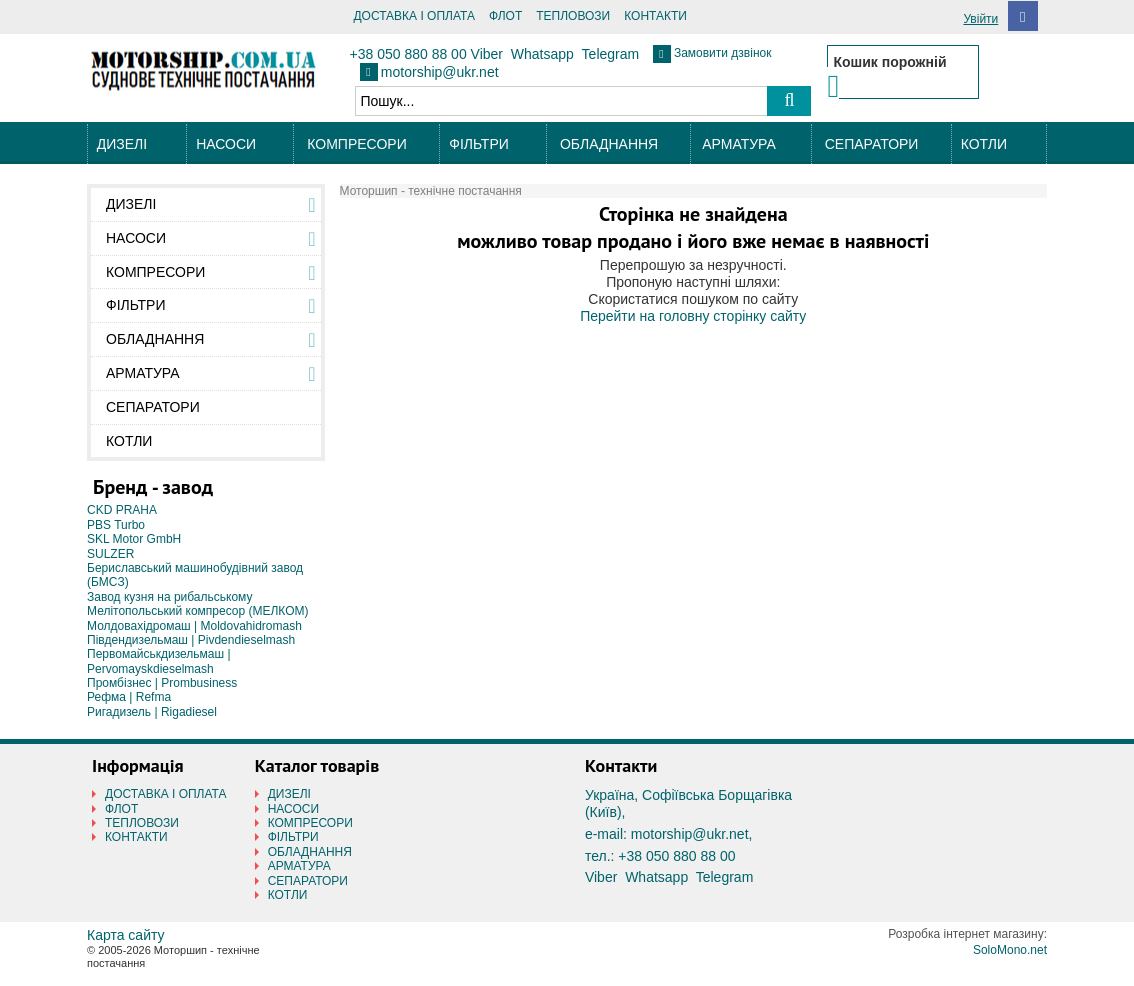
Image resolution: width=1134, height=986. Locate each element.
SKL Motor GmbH (134, 539)
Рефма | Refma (129, 697)
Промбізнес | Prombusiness (162, 683)
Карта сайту (126, 935)
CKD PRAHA (122, 510)
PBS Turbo (116, 525)
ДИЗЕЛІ (122, 144)
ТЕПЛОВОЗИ (573, 16)
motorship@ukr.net (440, 72)
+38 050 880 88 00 (408, 54)
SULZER (110, 554)
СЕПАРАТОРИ (872, 144)
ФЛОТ (505, 16)
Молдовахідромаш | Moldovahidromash (194, 626)
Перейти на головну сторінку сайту (693, 316)
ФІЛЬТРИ (478, 144)
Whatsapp (542, 54)
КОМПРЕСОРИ (356, 144)
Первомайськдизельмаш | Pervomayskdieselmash (159, 661)
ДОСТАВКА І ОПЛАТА (414, 16)
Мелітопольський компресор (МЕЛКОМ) (198, 611)
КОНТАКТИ (655, 16)
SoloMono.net (1010, 950)
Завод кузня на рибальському (170, 597)
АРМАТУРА (739, 144)
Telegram (611, 54)
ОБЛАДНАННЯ (609, 144)
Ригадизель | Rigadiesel (152, 712)
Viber (487, 54)
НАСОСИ (226, 144)
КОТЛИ (984, 144)
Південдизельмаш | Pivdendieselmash (191, 640)
